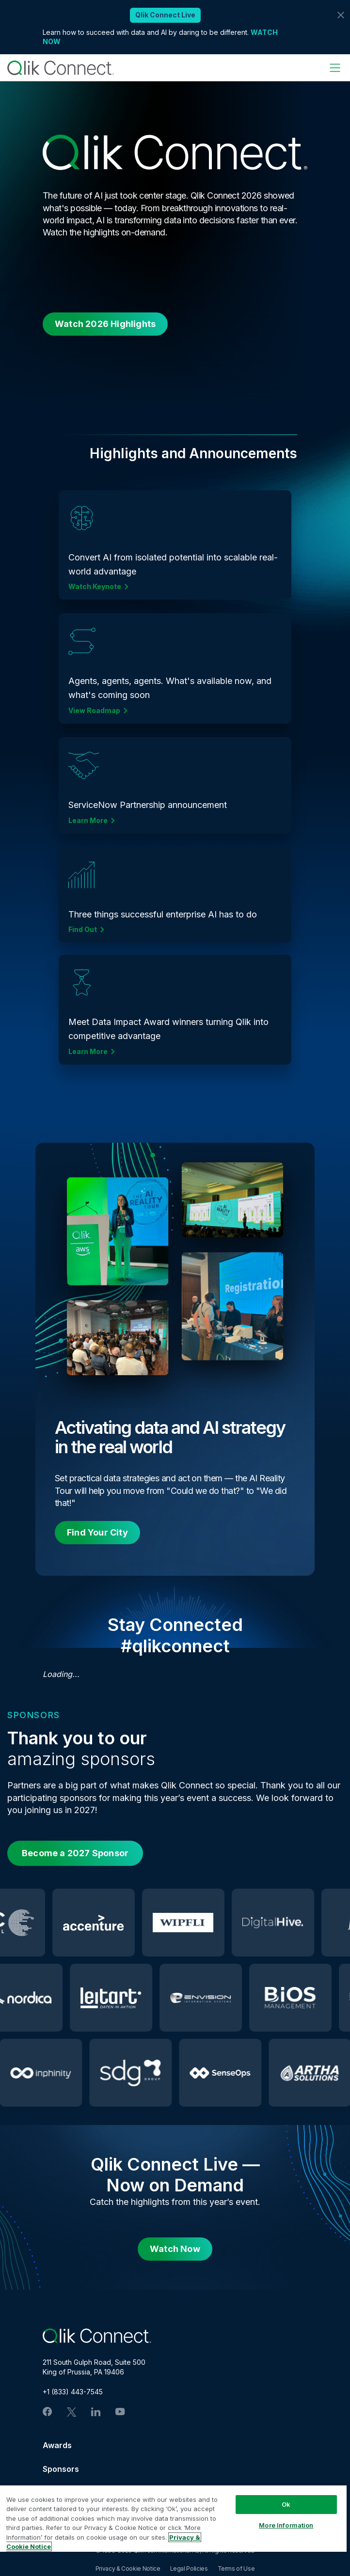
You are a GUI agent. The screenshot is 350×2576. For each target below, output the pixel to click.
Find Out (82, 929)
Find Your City (97, 1532)
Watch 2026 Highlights (105, 324)
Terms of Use (236, 2568)
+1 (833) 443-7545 (73, 2392)
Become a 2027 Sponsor (75, 1853)
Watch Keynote (94, 586)
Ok (286, 2504)
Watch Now (175, 2249)
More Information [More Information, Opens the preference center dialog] (286, 2525)
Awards (57, 2445)
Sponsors (61, 2469)
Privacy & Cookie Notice (127, 2568)
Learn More (88, 820)
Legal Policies (189, 2568)
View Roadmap (94, 710)
